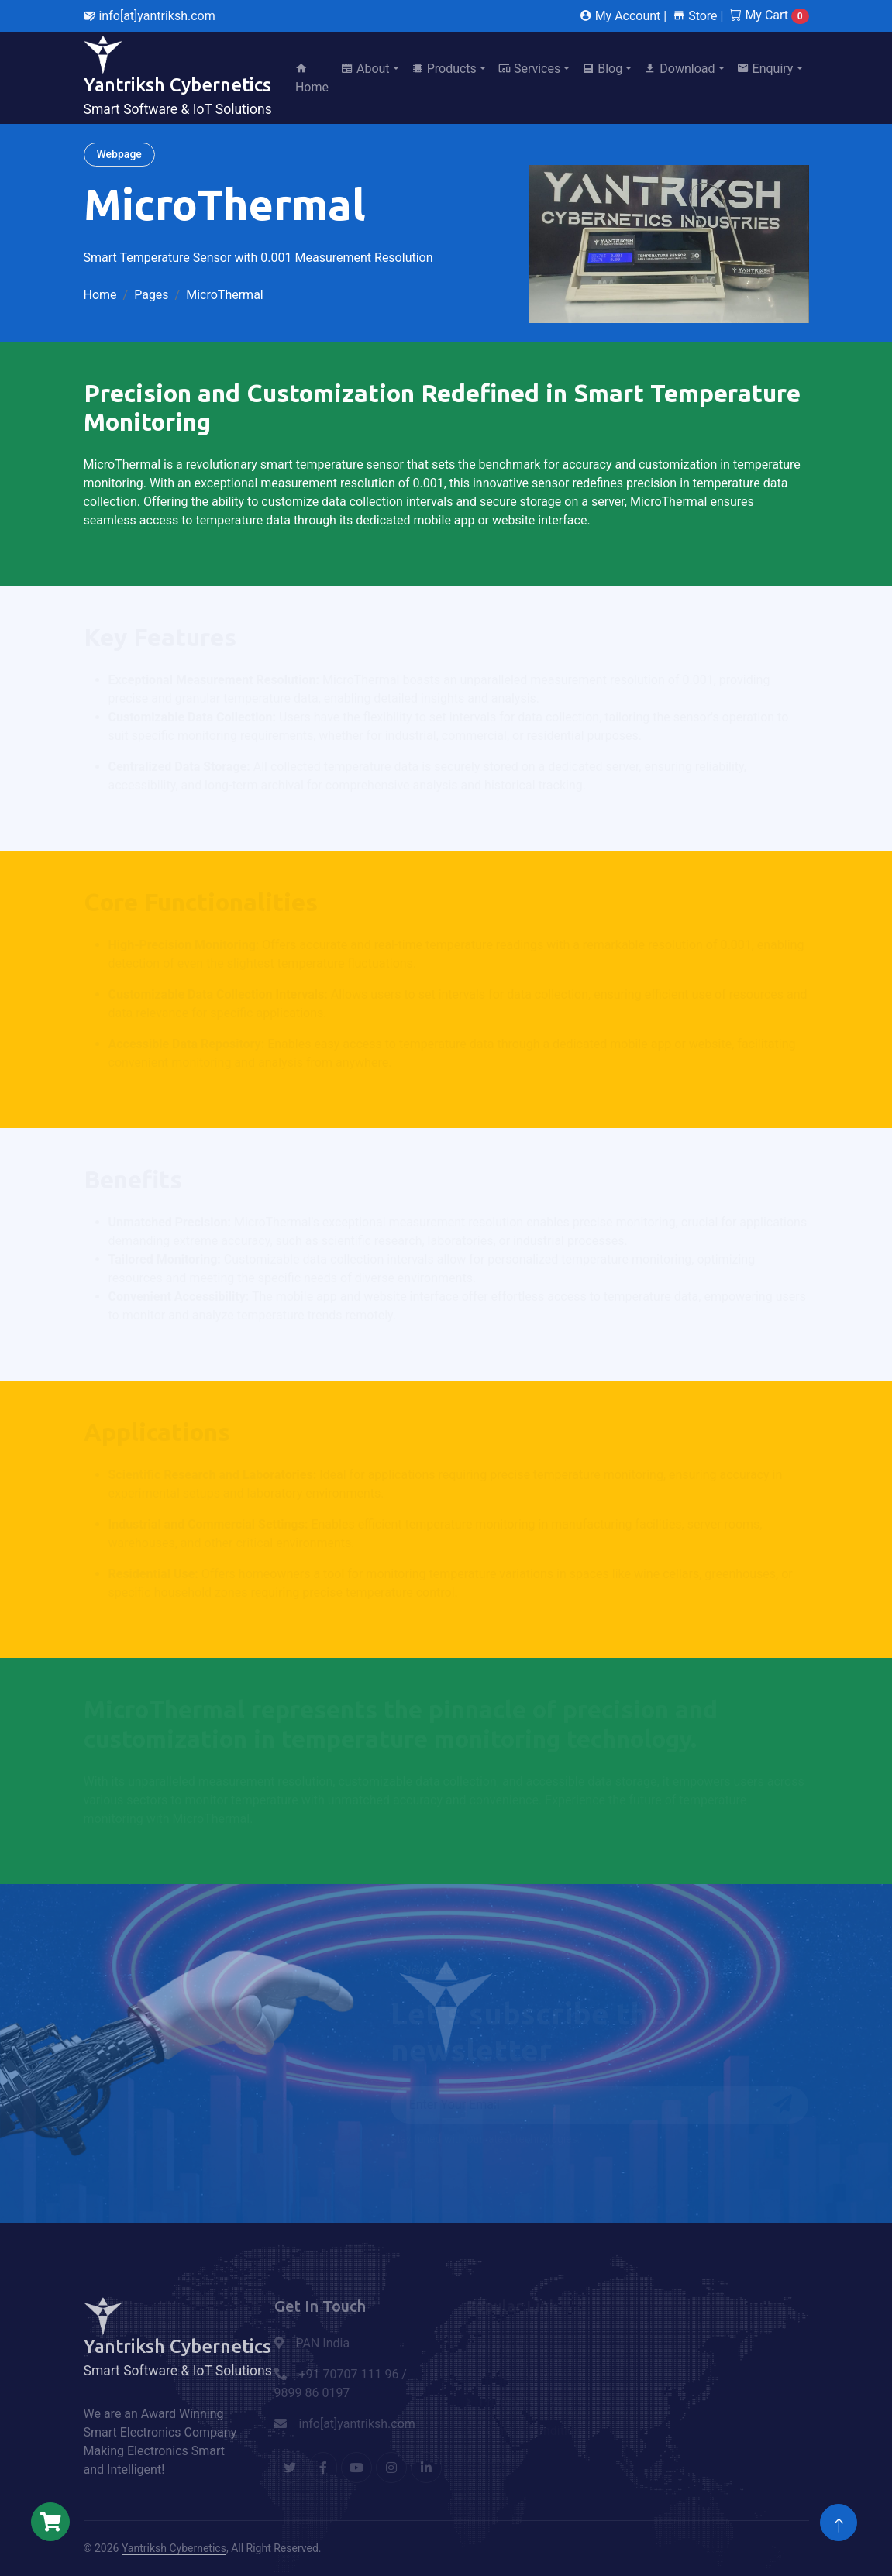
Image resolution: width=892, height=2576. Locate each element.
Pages (151, 294)
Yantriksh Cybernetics (174, 2548)
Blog (602, 68)
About (365, 68)
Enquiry (765, 68)
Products (444, 68)
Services (529, 68)
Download (679, 68)
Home (312, 78)
